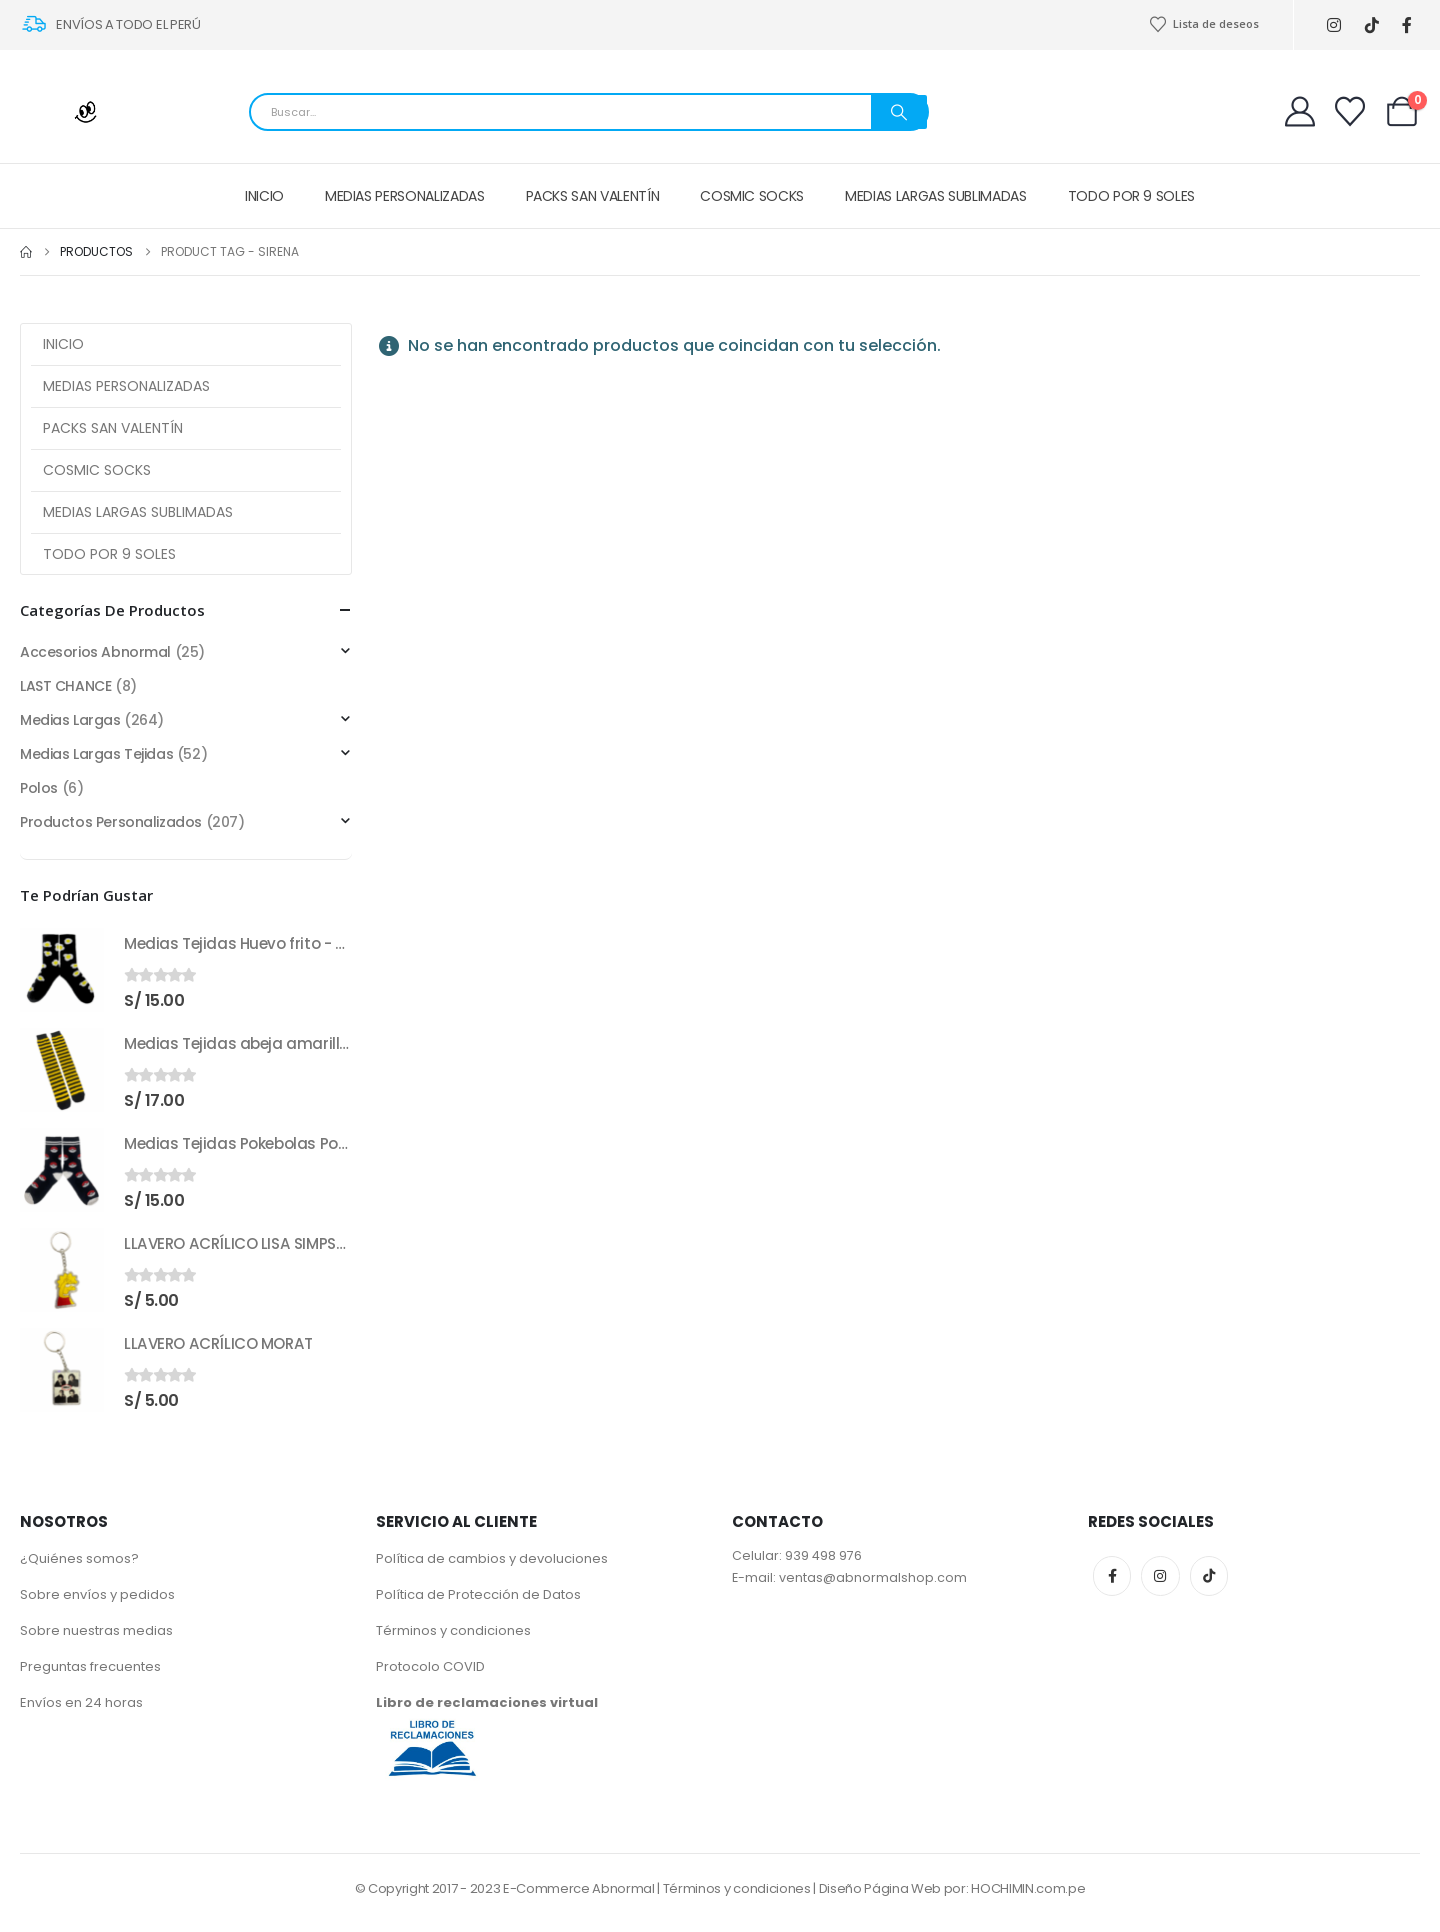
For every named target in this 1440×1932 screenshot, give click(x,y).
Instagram (1160, 1576)
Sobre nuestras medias (96, 1630)
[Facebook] (1407, 25)
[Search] (899, 112)
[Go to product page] (62, 970)
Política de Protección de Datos (478, 1594)
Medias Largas (70, 720)
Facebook (1112, 1576)
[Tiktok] (1372, 25)
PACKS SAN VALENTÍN (593, 196)
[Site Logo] (70, 111)
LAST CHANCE (65, 686)
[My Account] (1300, 112)
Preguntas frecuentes (90, 1666)
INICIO (264, 196)
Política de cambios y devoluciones (492, 1558)
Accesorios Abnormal (95, 652)
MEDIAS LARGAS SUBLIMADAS (936, 196)
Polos (39, 788)
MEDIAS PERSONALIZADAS (405, 196)
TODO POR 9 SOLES (1131, 196)
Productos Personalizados (111, 822)
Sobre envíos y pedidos (97, 1594)
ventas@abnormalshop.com (873, 1577)
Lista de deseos (1204, 24)
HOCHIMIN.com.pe (1028, 1888)
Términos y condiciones (453, 1630)
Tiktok (1209, 1576)
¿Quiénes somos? (79, 1558)
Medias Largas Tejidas (96, 754)
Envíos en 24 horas (81, 1702)
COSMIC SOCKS (752, 196)
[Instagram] (1334, 25)
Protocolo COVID (430, 1666)
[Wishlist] (1350, 112)
